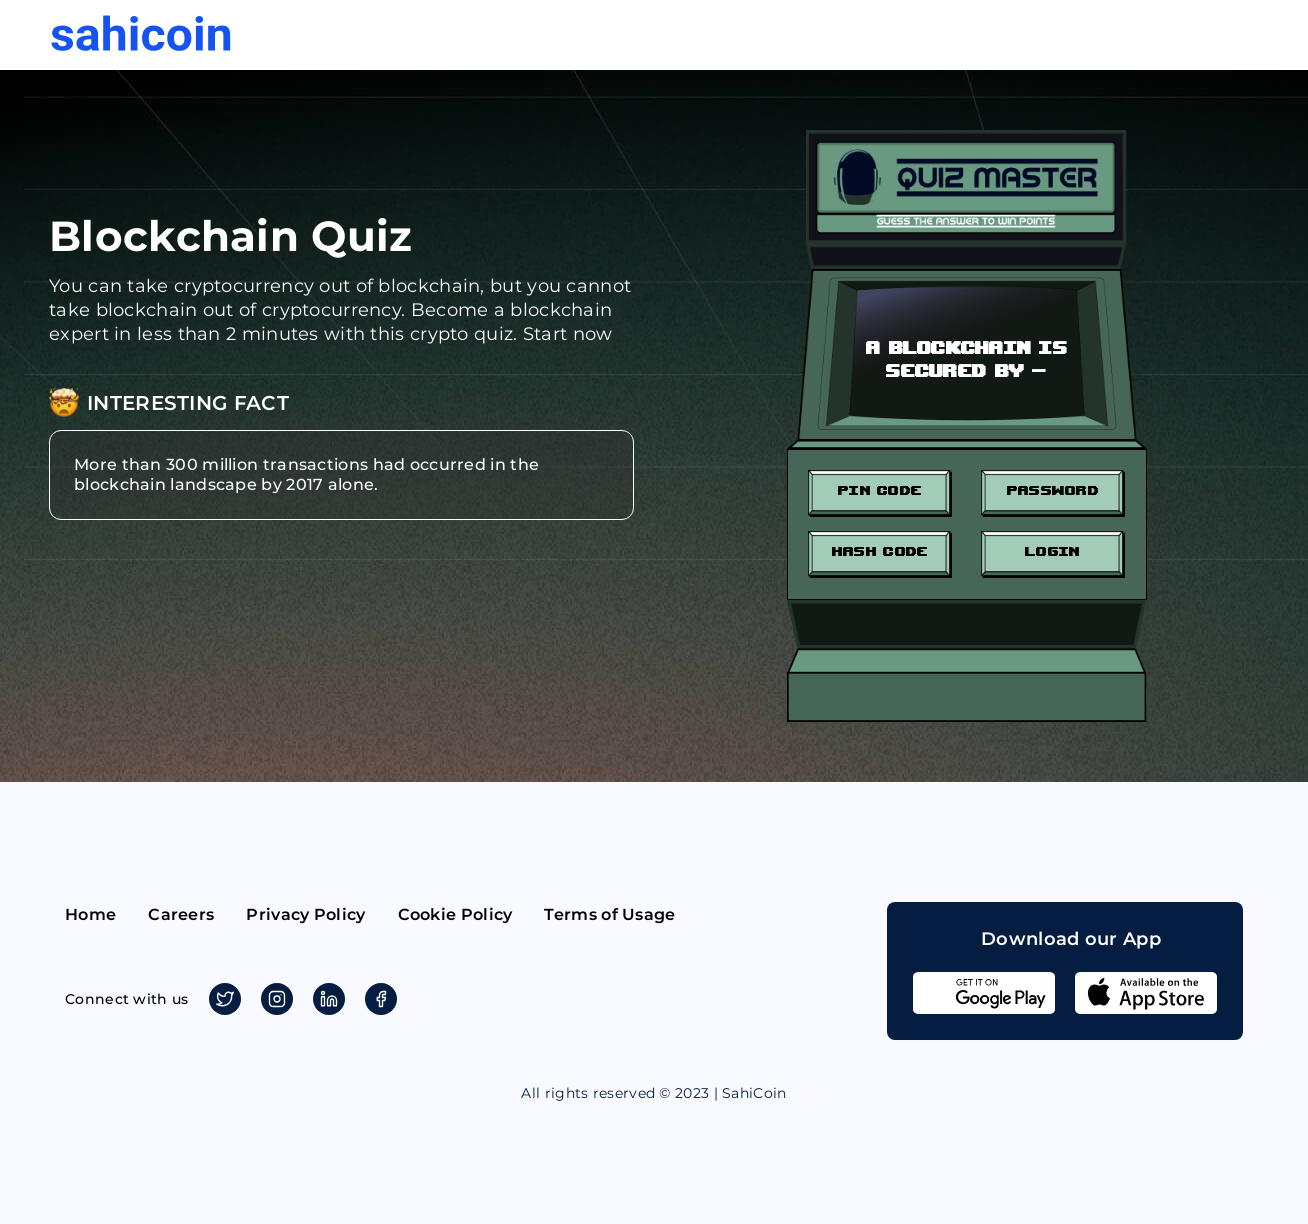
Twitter (221, 999)
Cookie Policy (455, 914)
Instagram (273, 999)
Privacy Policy (305, 914)
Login (1052, 550)
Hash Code (880, 550)
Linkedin (325, 999)
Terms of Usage (609, 914)
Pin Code (880, 489)
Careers (181, 914)
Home (90, 914)
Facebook (377, 999)
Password (1053, 489)
